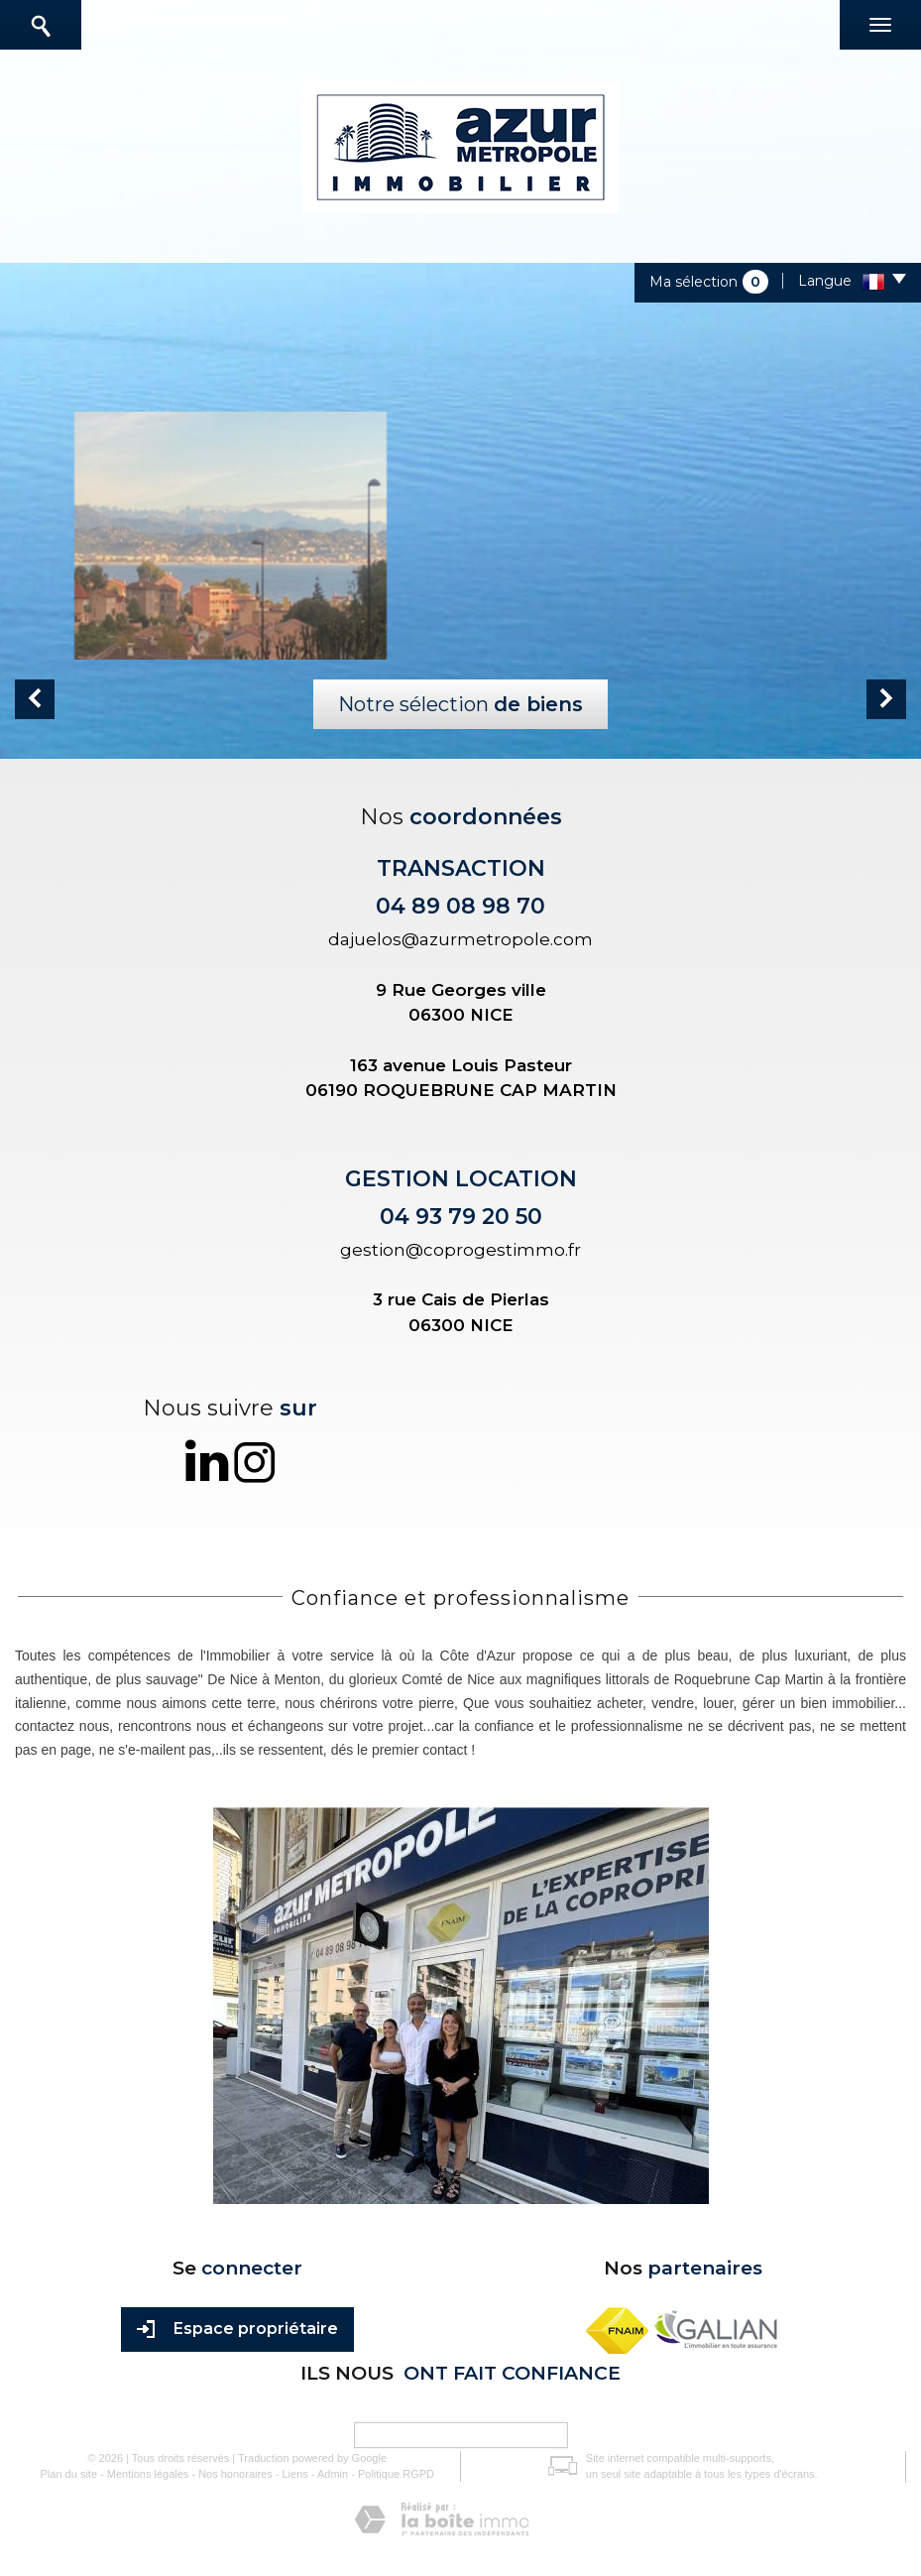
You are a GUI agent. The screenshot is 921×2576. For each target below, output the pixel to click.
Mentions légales (148, 2474)
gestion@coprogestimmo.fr (460, 1250)
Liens (295, 2474)
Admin (332, 2474)
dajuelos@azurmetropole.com (460, 939)
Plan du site (69, 2474)
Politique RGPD (396, 2474)
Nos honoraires (235, 2474)
